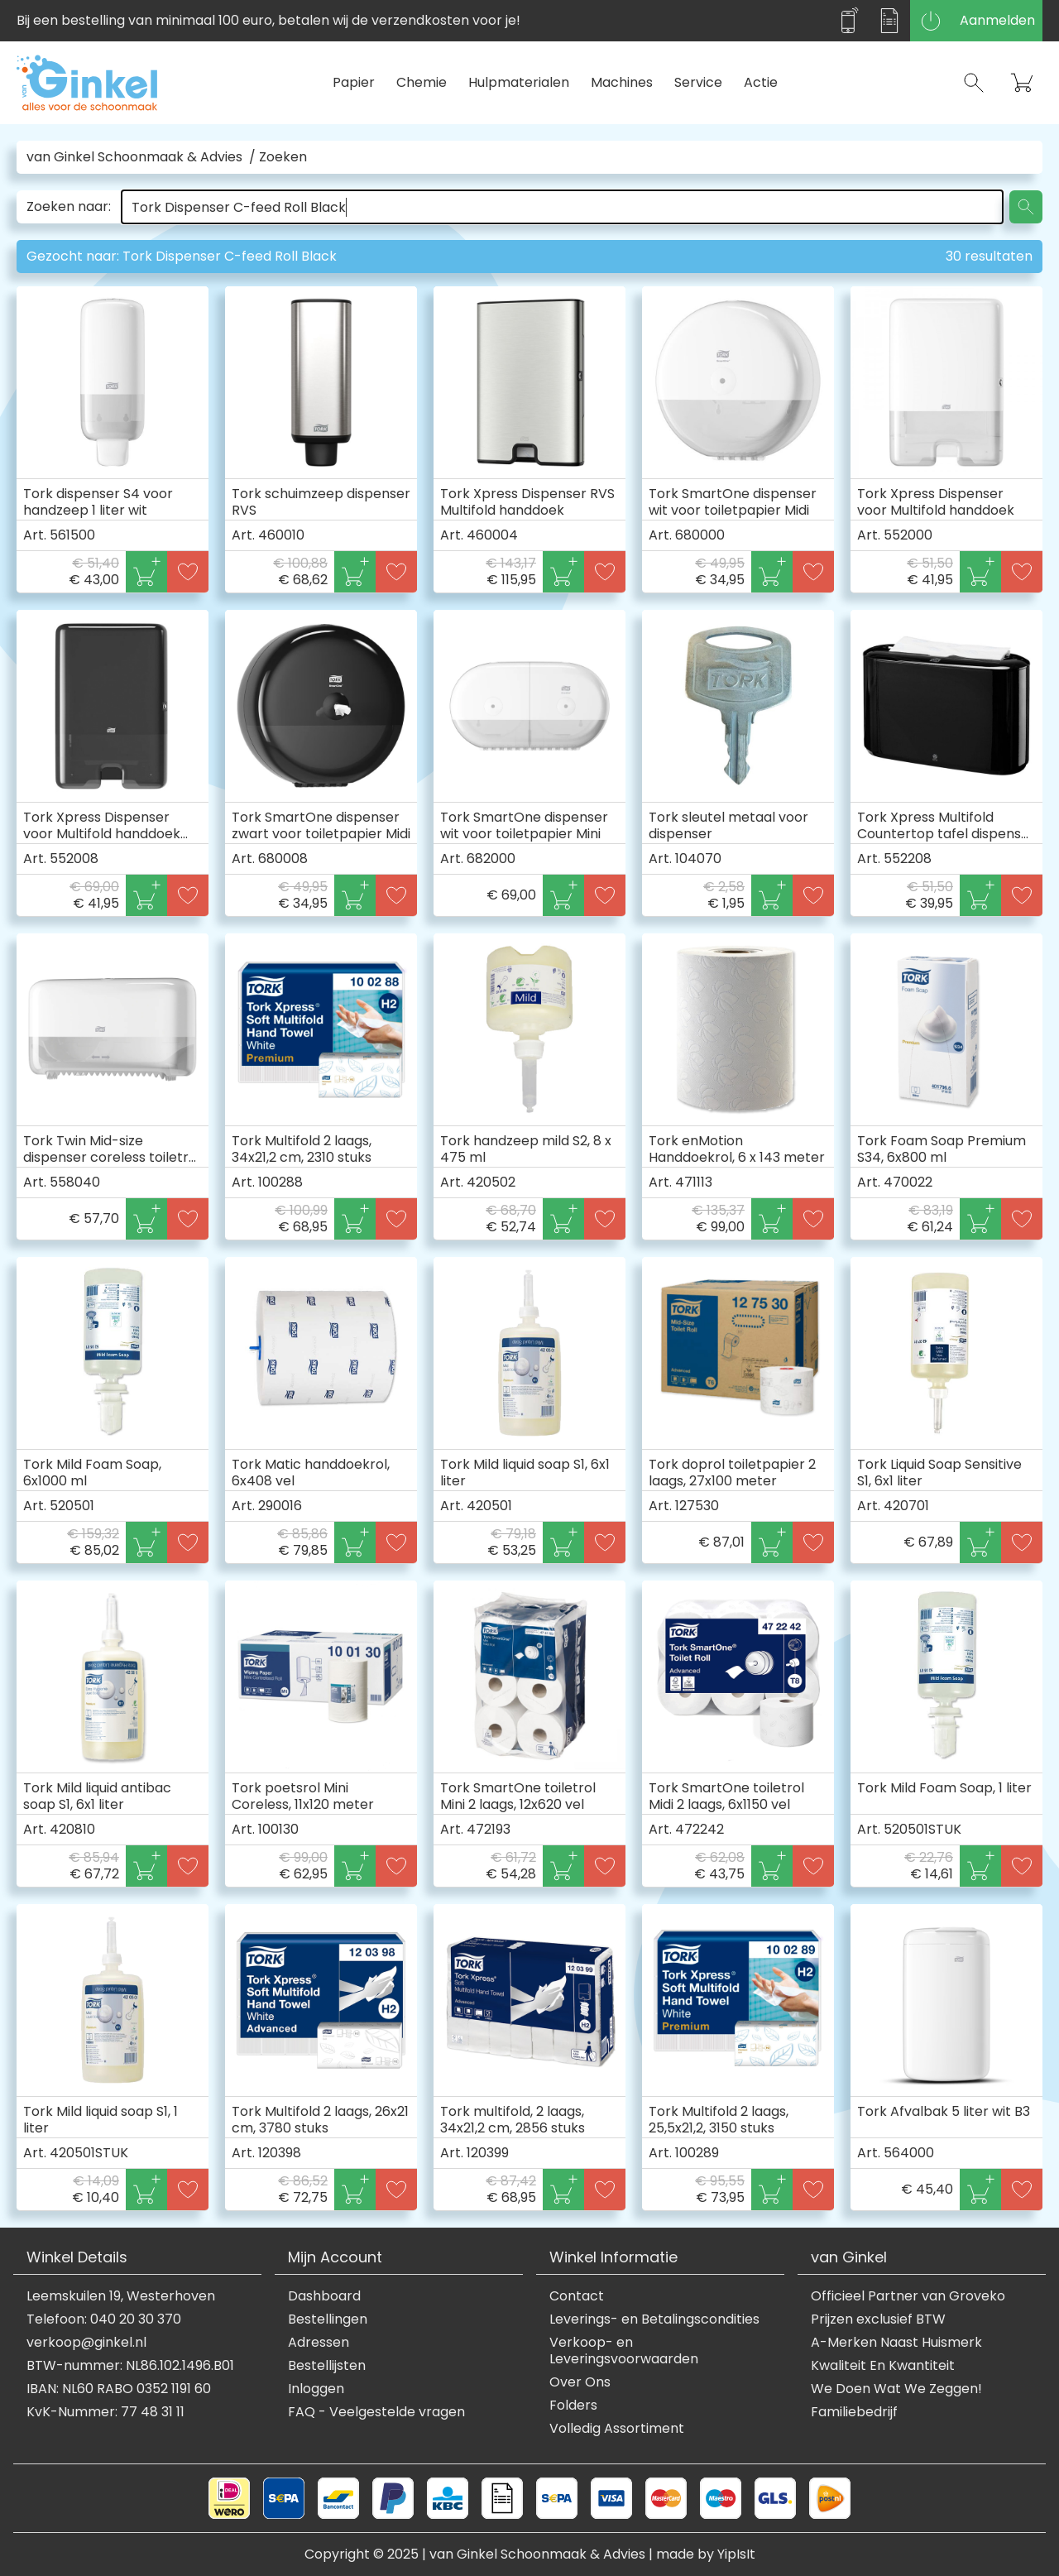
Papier (354, 82)
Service (698, 82)
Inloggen (316, 2389)
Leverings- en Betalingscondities (654, 2319)
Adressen (318, 2342)
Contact (576, 2296)
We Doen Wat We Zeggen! (896, 2389)
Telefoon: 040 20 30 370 (103, 2319)
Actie (761, 82)
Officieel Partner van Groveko (908, 2296)
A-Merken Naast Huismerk (896, 2342)
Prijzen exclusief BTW (878, 2319)
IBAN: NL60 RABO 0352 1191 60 (118, 2389)
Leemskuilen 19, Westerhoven (120, 2296)
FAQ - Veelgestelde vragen (376, 2412)
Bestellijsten (327, 2366)
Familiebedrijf (854, 2412)
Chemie (421, 82)
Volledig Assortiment (616, 2428)
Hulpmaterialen (518, 82)
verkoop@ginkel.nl (86, 2342)
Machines (622, 82)
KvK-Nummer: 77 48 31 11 (105, 2412)
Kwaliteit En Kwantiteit (883, 2366)
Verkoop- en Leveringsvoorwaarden (623, 2350)
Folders (573, 2405)
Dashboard (324, 2296)
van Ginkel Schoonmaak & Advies (134, 157)
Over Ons (580, 2382)
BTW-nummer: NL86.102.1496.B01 (130, 2366)
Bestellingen (327, 2319)
